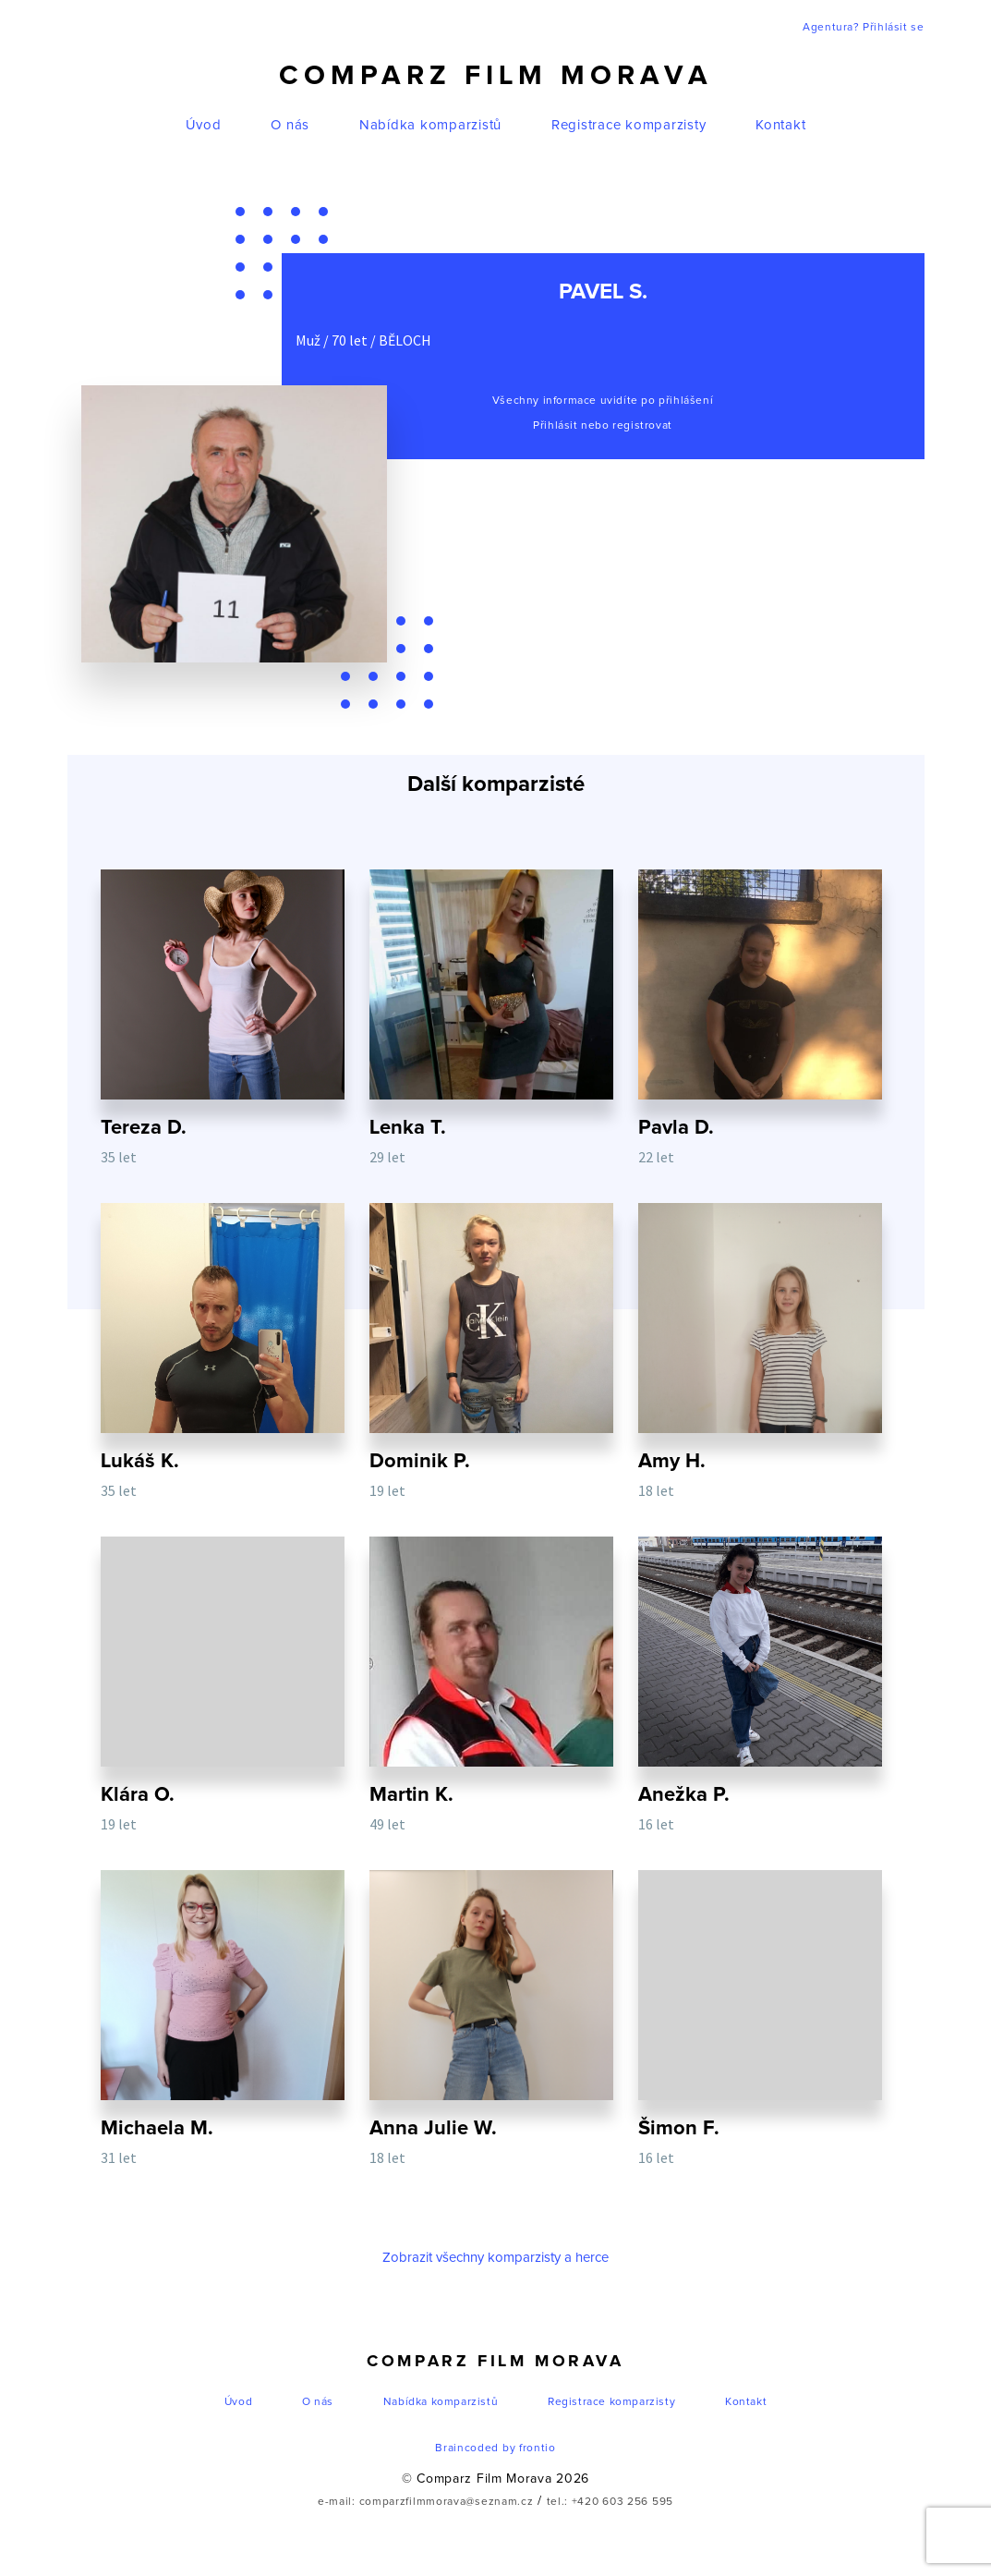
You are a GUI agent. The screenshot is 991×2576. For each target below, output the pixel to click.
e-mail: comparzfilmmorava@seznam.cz (426, 2505)
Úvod (204, 125)
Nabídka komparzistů (430, 125)
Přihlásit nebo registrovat (602, 425)
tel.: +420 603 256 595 (610, 2505)
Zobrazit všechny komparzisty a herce (495, 2261)
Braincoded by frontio (495, 2452)
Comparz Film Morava (496, 76)
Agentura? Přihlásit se (863, 27)
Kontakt (780, 125)
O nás (290, 125)
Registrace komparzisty (629, 125)
